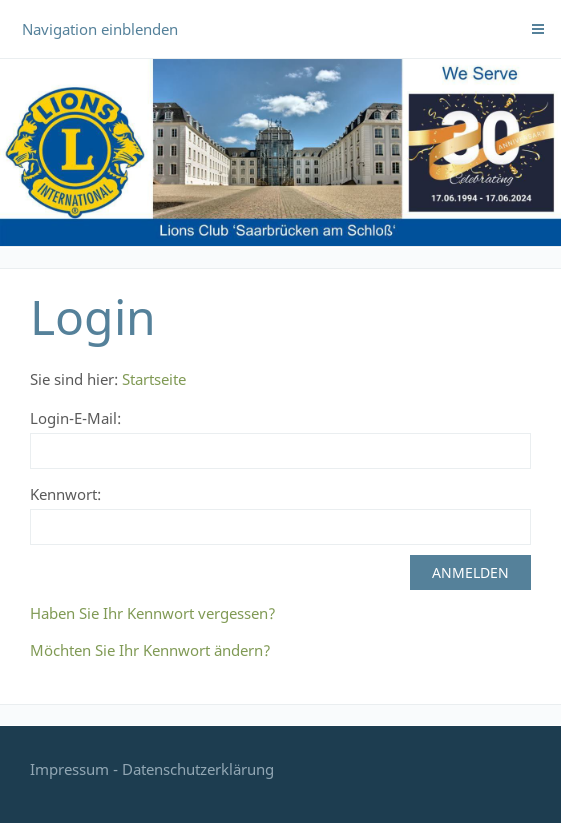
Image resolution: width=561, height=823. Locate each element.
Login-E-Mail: (75, 418)
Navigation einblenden (100, 29)
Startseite (154, 379)
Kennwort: (65, 494)
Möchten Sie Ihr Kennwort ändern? (150, 650)
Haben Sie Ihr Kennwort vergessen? (153, 613)
